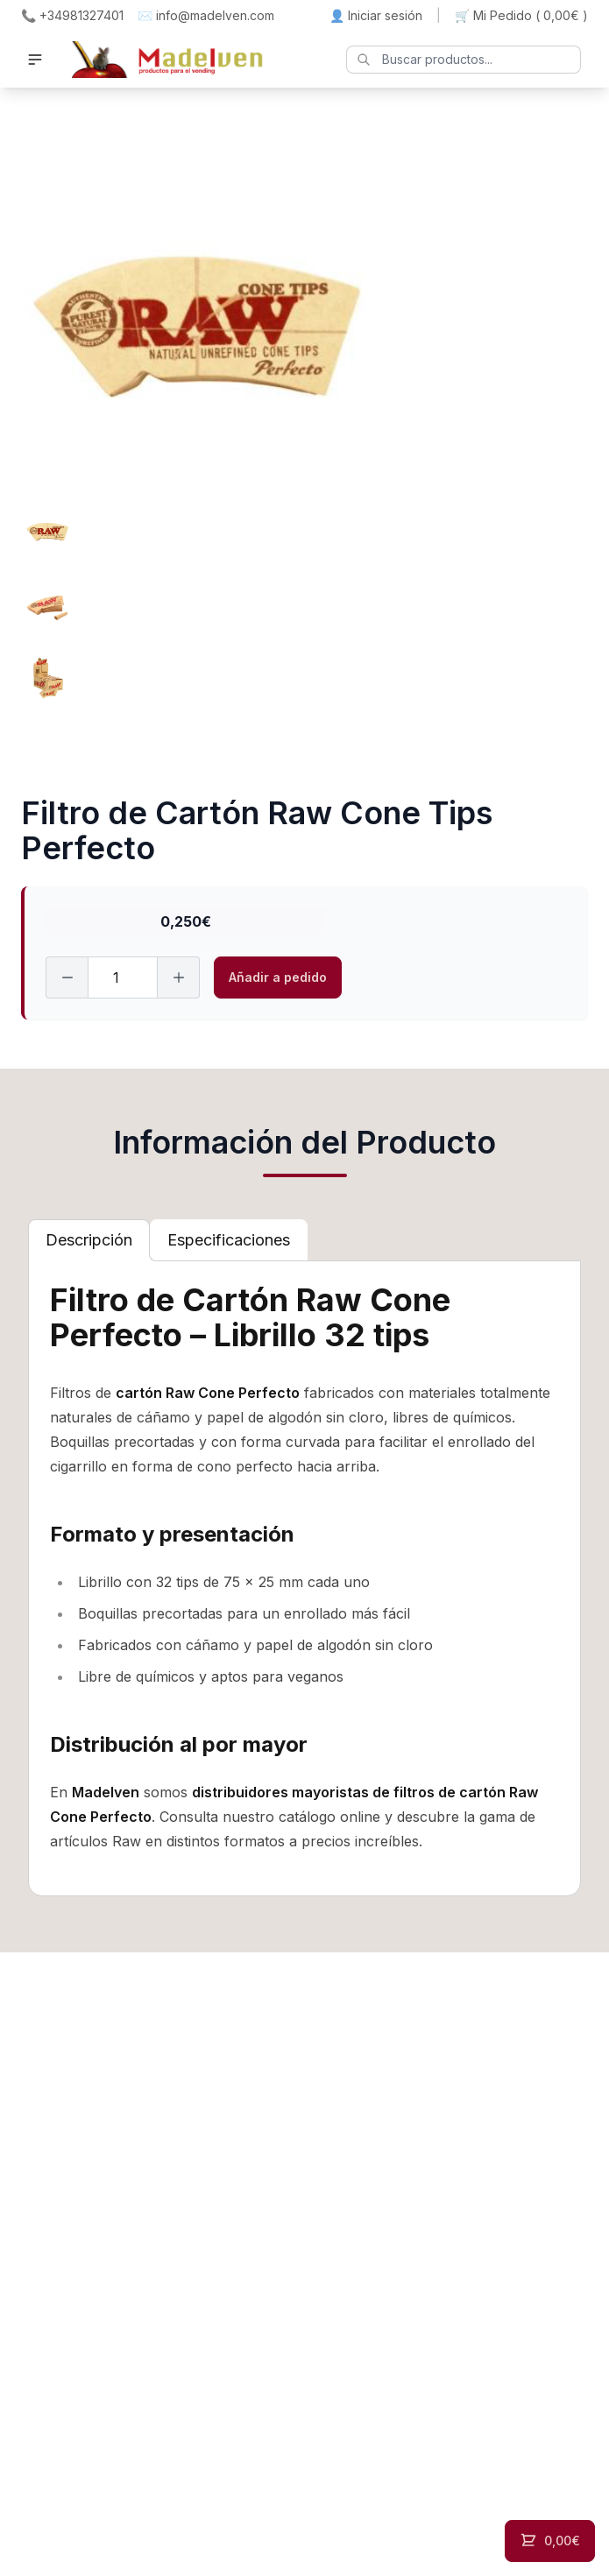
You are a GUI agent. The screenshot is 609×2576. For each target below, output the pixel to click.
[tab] (89, 1240)
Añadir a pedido (278, 977)
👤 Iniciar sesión (375, 15)
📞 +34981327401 (72, 15)
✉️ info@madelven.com (206, 15)
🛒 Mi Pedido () (521, 16)
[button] (35, 60)
